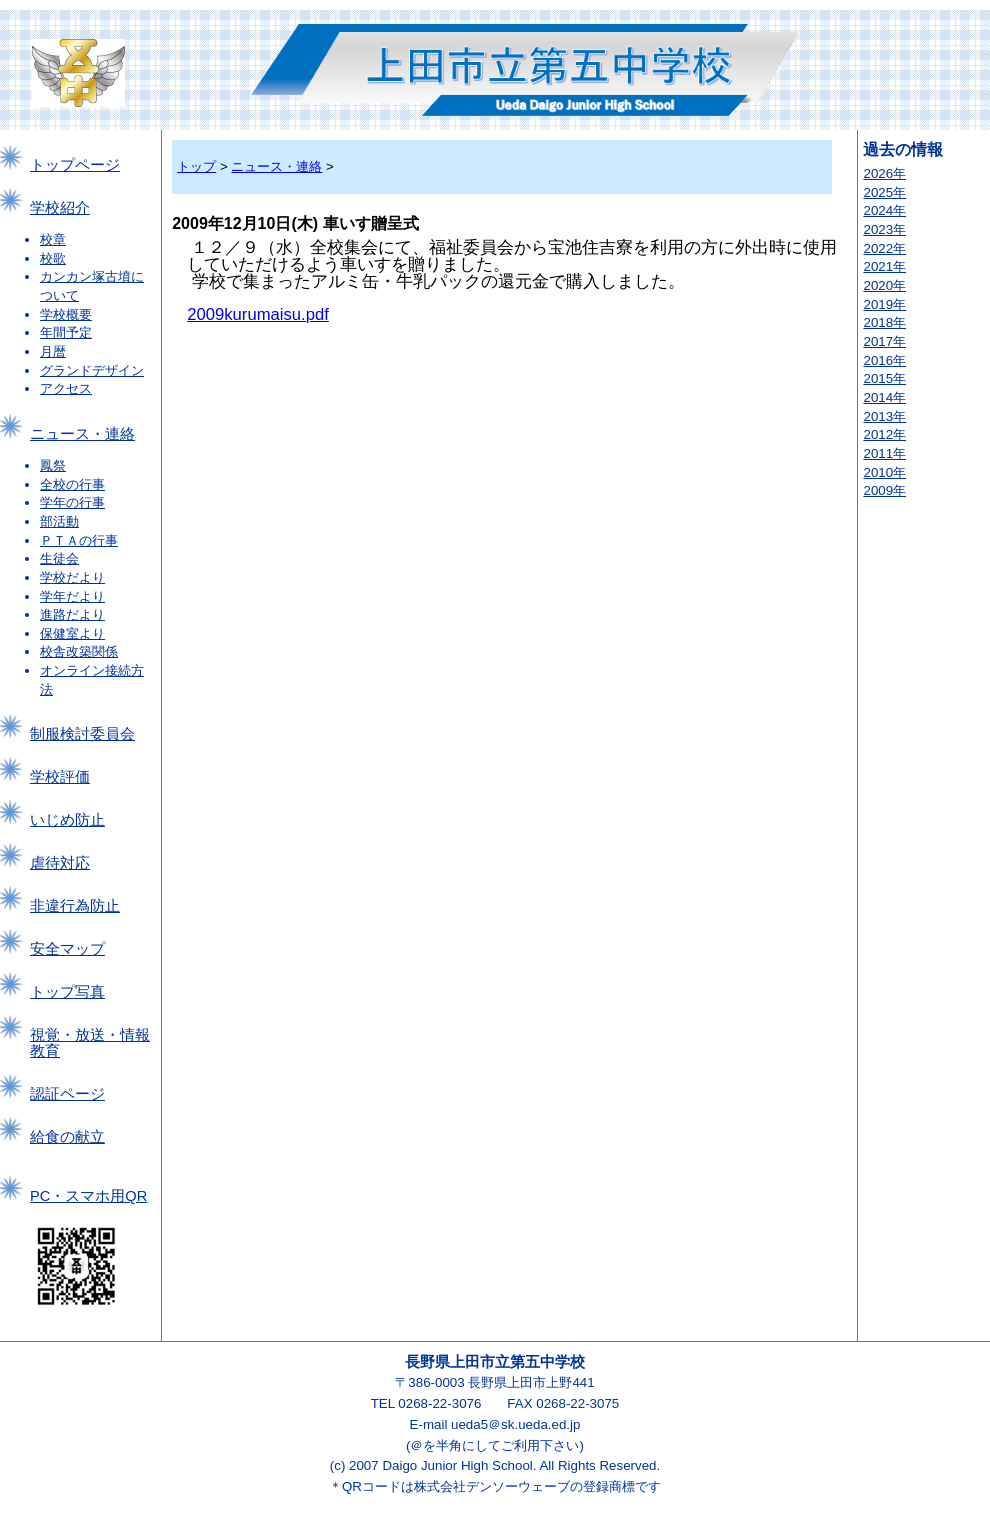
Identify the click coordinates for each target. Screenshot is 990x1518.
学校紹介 (60, 208)
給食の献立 (67, 1137)
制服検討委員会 (82, 734)
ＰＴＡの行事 (79, 540)
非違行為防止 (75, 906)
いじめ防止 (67, 820)
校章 (53, 239)
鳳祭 (53, 465)
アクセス (66, 388)
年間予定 (66, 332)
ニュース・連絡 (82, 434)
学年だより (72, 596)
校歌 (53, 258)
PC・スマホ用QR (88, 1196)
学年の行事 (72, 502)
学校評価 (60, 777)
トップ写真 (67, 992)
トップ (196, 166)
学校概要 (66, 314)
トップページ (75, 165)
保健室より (72, 633)
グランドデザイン (92, 370)
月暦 (53, 351)
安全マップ (67, 949)
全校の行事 (72, 484)
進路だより (72, 614)
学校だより (72, 577)
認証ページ (67, 1094)
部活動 (59, 521)
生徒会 (59, 558)
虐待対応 (60, 863)
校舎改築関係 (79, 651)
